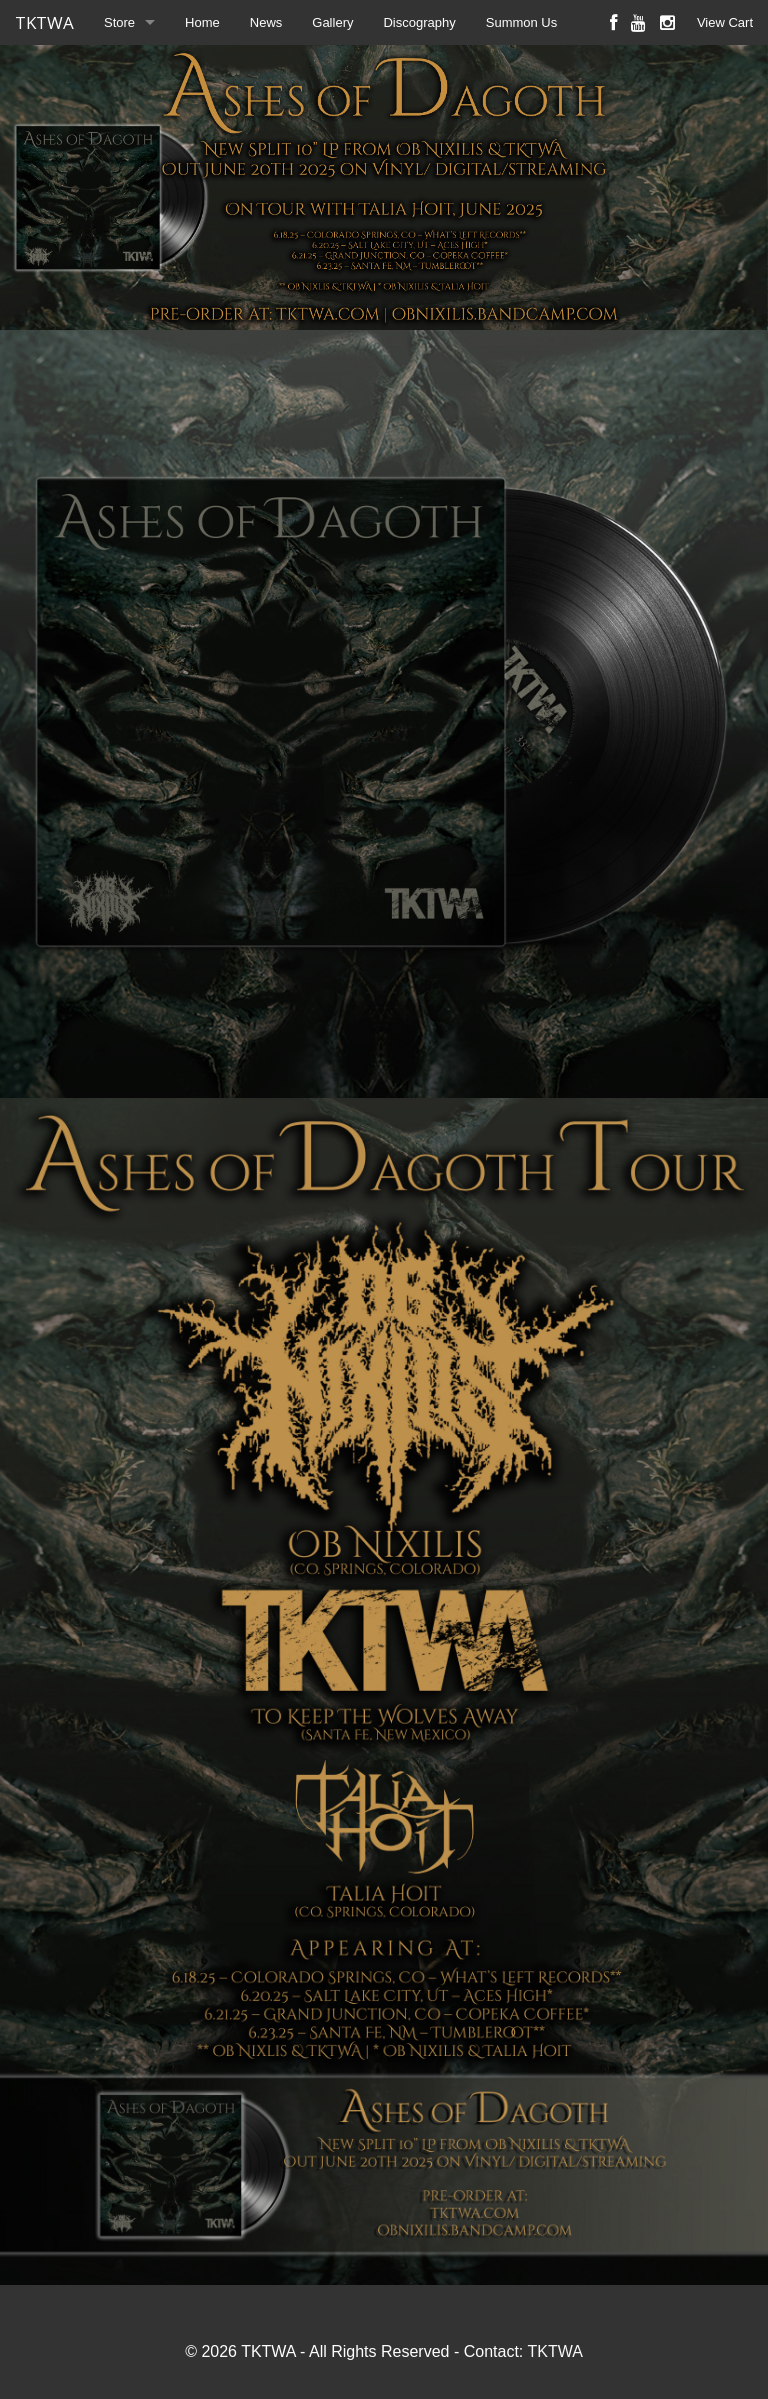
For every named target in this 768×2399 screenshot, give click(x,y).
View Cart (725, 22)
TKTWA (44, 22)
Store (119, 22)
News (266, 22)
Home (202, 22)
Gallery (332, 22)
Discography (419, 22)
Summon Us (522, 22)
